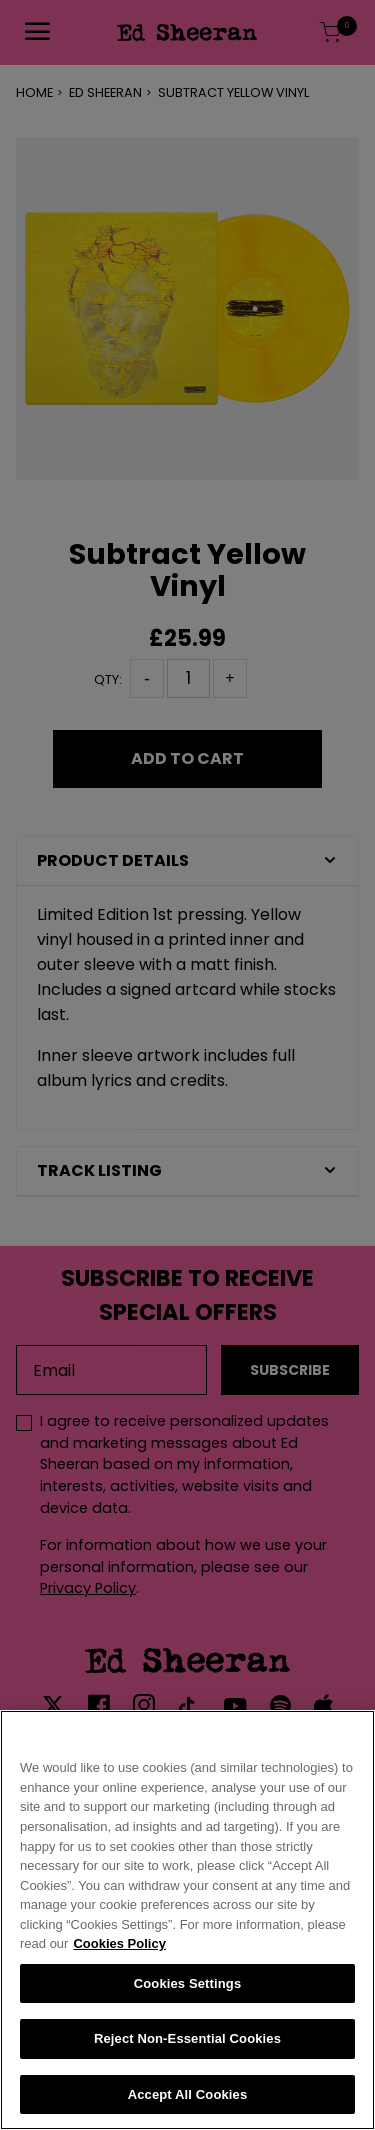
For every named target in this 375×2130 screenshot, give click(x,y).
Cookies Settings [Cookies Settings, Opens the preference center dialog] (188, 1987)
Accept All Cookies (188, 2099)
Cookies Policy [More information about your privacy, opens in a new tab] (119, 1948)
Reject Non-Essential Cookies (187, 2043)
